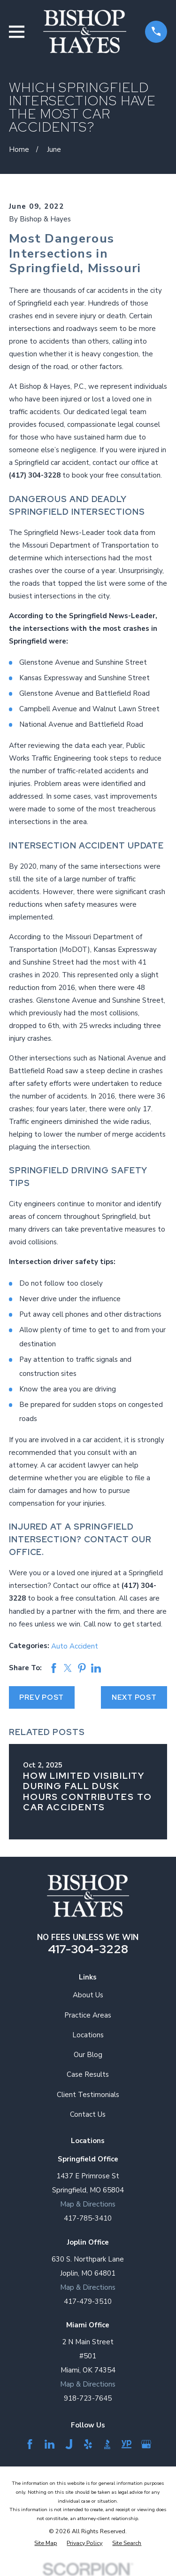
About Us (88, 1995)
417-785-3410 (88, 2218)
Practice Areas (87, 2015)
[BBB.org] (107, 2444)
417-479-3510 (88, 2301)
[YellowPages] (126, 2444)
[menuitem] (45, 2543)
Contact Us (88, 2114)
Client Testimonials (88, 2094)
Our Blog (88, 2054)
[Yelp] (88, 2444)
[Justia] (69, 2444)
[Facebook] (30, 2444)
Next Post (134, 1697)
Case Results (88, 2074)
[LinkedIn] (49, 2444)
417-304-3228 (88, 1949)
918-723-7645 (88, 2398)
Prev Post (41, 1697)
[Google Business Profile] (146, 2444)
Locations (88, 2035)
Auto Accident (74, 1646)
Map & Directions (87, 2204)
